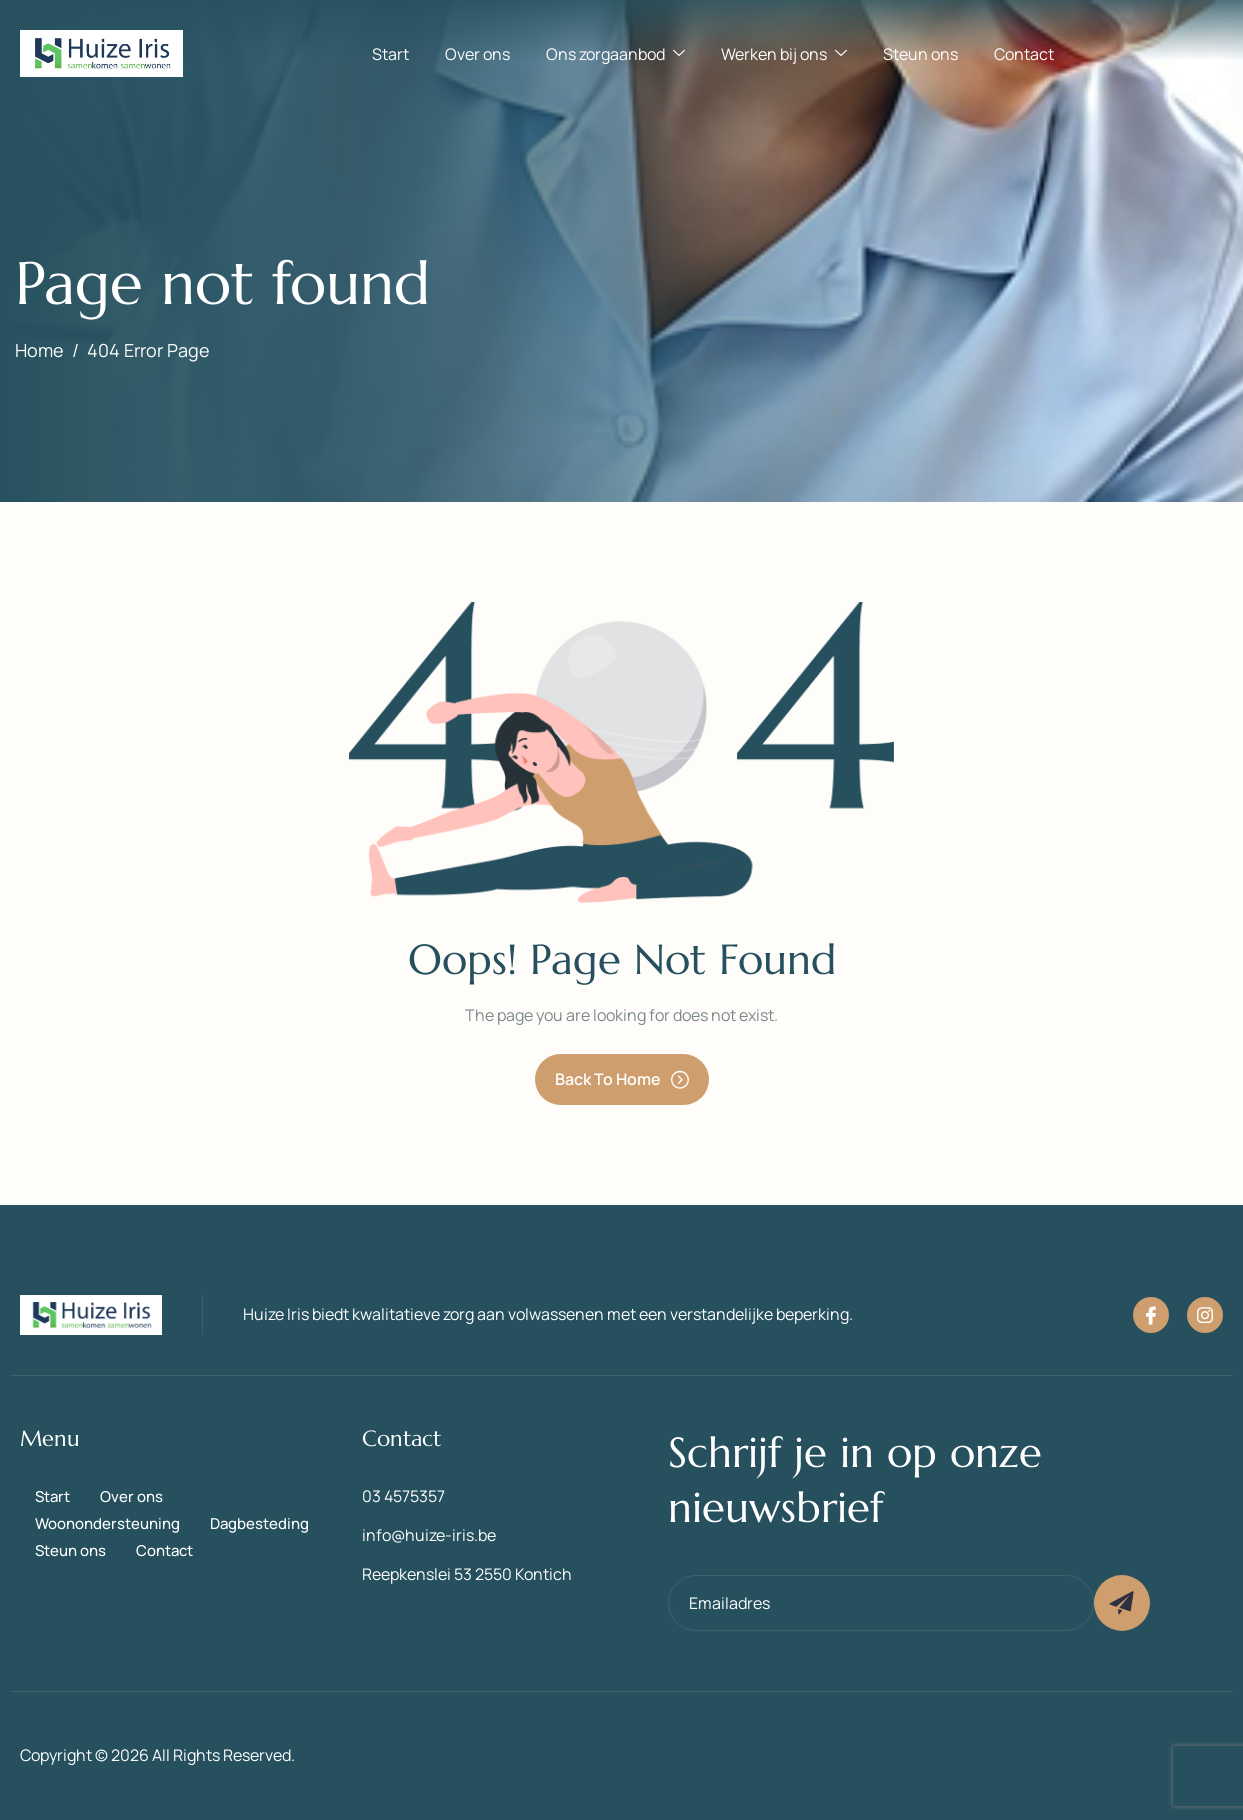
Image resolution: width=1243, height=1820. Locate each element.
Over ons (477, 54)
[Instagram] (1205, 1315)
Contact (1024, 54)
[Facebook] (1151, 1315)
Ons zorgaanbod (615, 54)
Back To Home (622, 1079)
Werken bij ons (784, 54)
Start (390, 54)
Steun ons (920, 54)
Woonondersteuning (107, 1523)
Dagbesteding (259, 1523)
